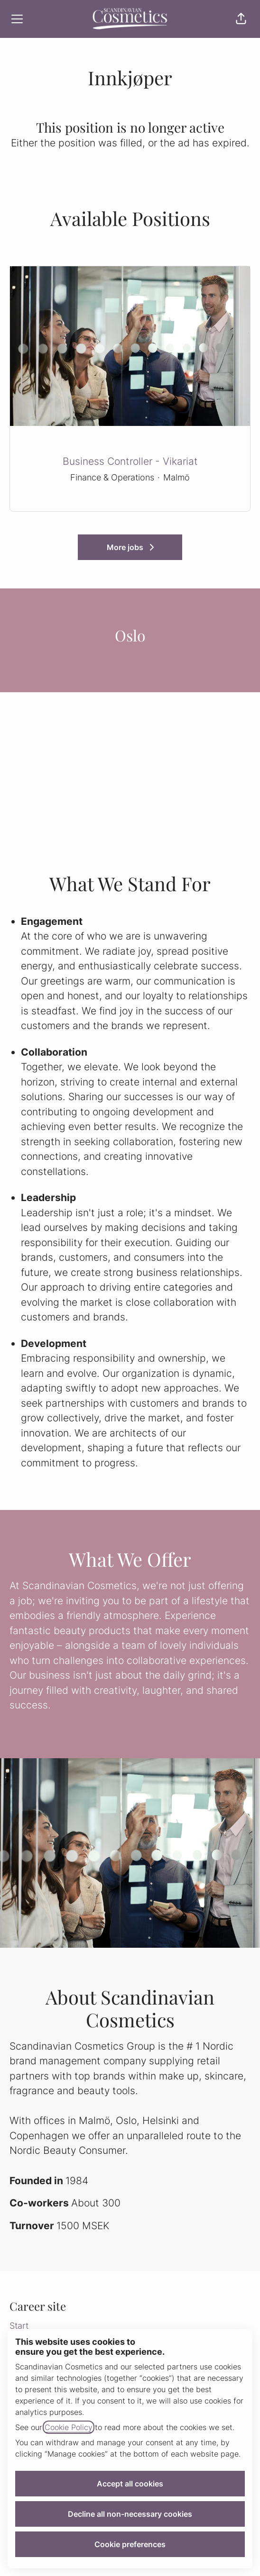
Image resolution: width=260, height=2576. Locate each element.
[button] (241, 19)
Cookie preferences (130, 2544)
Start (18, 2326)
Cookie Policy (69, 2427)
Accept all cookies (130, 2483)
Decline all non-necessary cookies (130, 2514)
